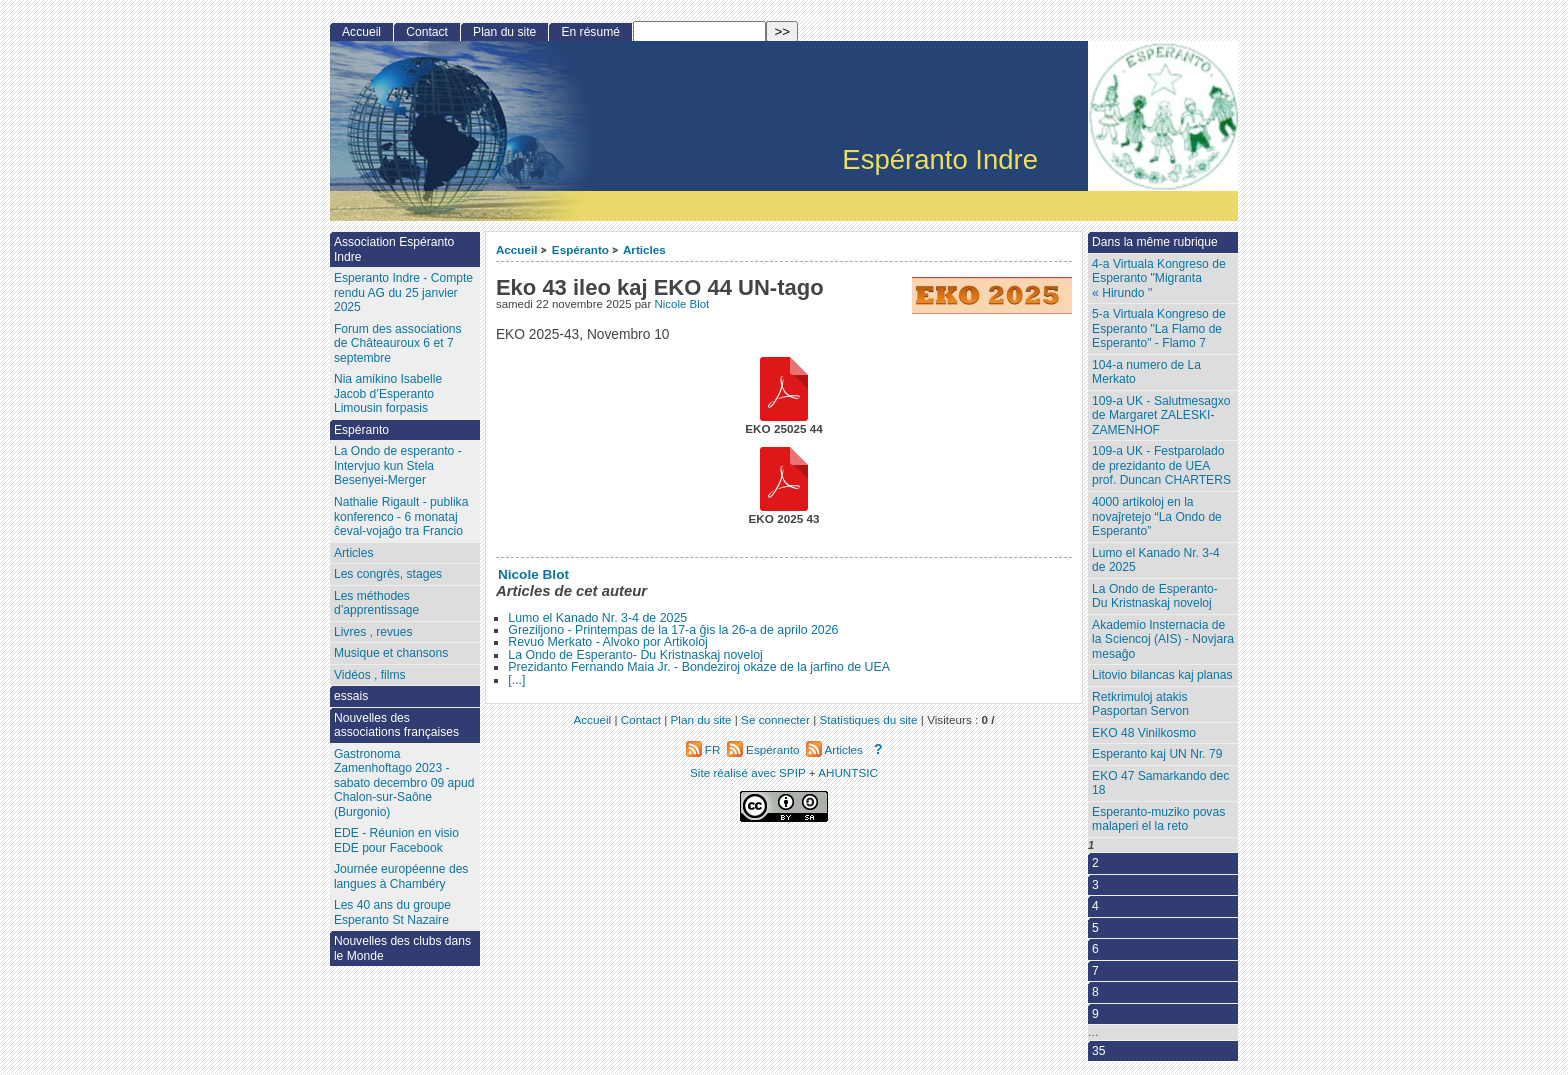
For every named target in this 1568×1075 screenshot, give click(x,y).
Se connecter (775, 719)
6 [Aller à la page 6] (1095, 949)
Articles (644, 249)
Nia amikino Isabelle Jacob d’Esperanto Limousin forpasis (388, 393)
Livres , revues (373, 632)
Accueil (517, 249)
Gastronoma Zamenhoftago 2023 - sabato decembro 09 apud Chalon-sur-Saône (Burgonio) (404, 783)
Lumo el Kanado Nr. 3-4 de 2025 (597, 618)
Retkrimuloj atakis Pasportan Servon (1140, 704)
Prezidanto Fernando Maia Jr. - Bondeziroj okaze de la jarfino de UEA (699, 667)
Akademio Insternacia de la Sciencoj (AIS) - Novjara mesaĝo (1163, 639)
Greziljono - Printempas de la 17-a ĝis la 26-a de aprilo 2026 (673, 630)
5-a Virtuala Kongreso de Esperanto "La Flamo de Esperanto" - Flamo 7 (1159, 328)
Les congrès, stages (388, 574)
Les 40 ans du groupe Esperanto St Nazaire (392, 912)
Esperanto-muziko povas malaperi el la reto (1158, 819)
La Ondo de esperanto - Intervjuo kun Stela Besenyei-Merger (398, 465)
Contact (427, 32)
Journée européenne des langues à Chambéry (401, 876)
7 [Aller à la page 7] (1095, 971)
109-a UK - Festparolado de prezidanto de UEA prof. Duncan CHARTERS (1161, 465)
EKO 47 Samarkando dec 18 (1160, 783)
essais (351, 696)
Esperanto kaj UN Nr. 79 (1157, 754)
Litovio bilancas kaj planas (1162, 675)
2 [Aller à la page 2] (1095, 863)
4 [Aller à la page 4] (1095, 906)
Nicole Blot (681, 304)
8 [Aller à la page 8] (1095, 992)
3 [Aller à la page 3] (1095, 885)
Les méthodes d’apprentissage (376, 603)
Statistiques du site (869, 719)
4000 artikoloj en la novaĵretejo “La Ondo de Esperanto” (1157, 516)
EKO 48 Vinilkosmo (1144, 733)
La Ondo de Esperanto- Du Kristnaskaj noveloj (635, 655)
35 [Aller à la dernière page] (1098, 1051)
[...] (516, 680)
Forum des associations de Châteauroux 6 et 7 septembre (398, 343)
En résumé (590, 32)
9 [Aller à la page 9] (1095, 1014)
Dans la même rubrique (1155, 242)
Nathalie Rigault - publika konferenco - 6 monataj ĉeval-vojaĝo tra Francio (401, 516)
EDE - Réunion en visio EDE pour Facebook (396, 840)
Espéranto (580, 249)
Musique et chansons (391, 653)
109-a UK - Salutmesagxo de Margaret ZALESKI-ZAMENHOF (1161, 415)
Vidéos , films (370, 675)
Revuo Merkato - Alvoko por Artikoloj (607, 642)
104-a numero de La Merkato (1146, 372)
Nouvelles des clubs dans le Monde (402, 948)
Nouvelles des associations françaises (396, 725)
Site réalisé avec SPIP (749, 772)
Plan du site (504, 32)
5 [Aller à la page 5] (1095, 928)
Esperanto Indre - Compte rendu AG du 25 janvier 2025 (403, 292)
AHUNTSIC (848, 772)
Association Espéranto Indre (394, 249)
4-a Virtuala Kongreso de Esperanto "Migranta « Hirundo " (1159, 278)
